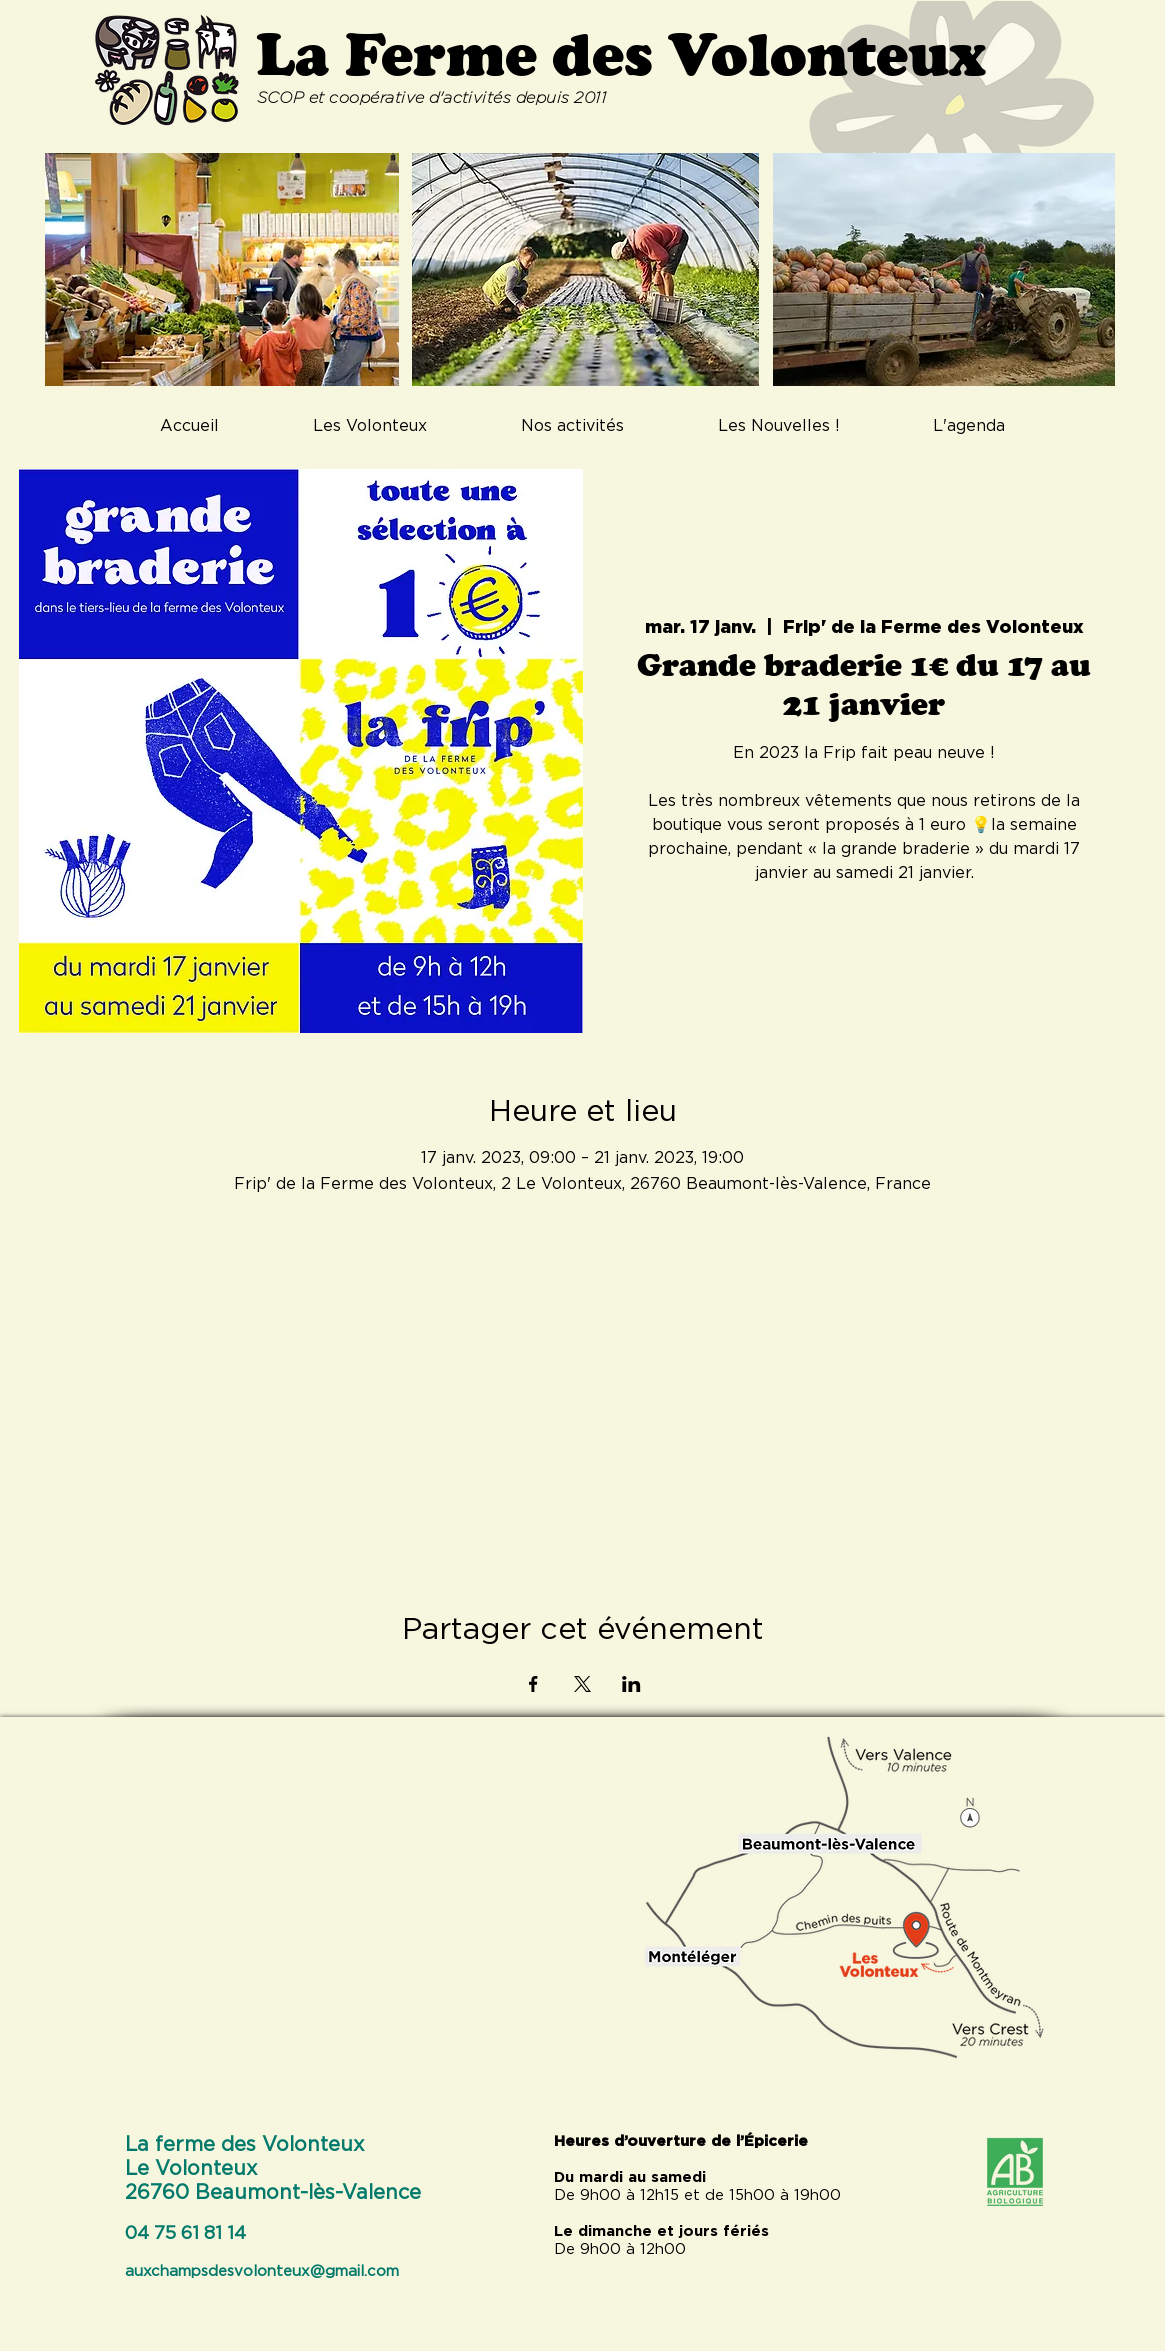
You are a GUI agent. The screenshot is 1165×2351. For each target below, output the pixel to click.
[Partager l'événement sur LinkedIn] (631, 1684)
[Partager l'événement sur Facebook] (533, 1684)
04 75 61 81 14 (185, 2234)
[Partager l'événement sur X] (582, 1684)
